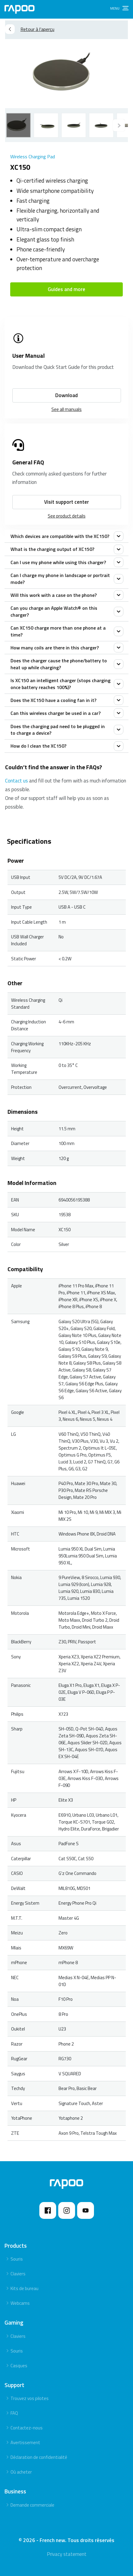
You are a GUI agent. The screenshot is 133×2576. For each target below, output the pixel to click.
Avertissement (25, 2442)
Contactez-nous (27, 2427)
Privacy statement (66, 2554)
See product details (67, 515)
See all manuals (66, 409)
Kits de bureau (24, 2288)
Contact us (16, 781)
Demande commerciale (32, 2505)
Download (66, 395)
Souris (17, 2259)
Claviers (18, 2273)
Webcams (20, 2303)
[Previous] (119, 125)
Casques (19, 2365)
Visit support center (66, 502)
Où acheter (21, 2471)
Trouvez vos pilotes (30, 2398)
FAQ (14, 2413)
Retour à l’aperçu (29, 29)
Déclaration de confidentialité (39, 2457)
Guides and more (66, 289)
